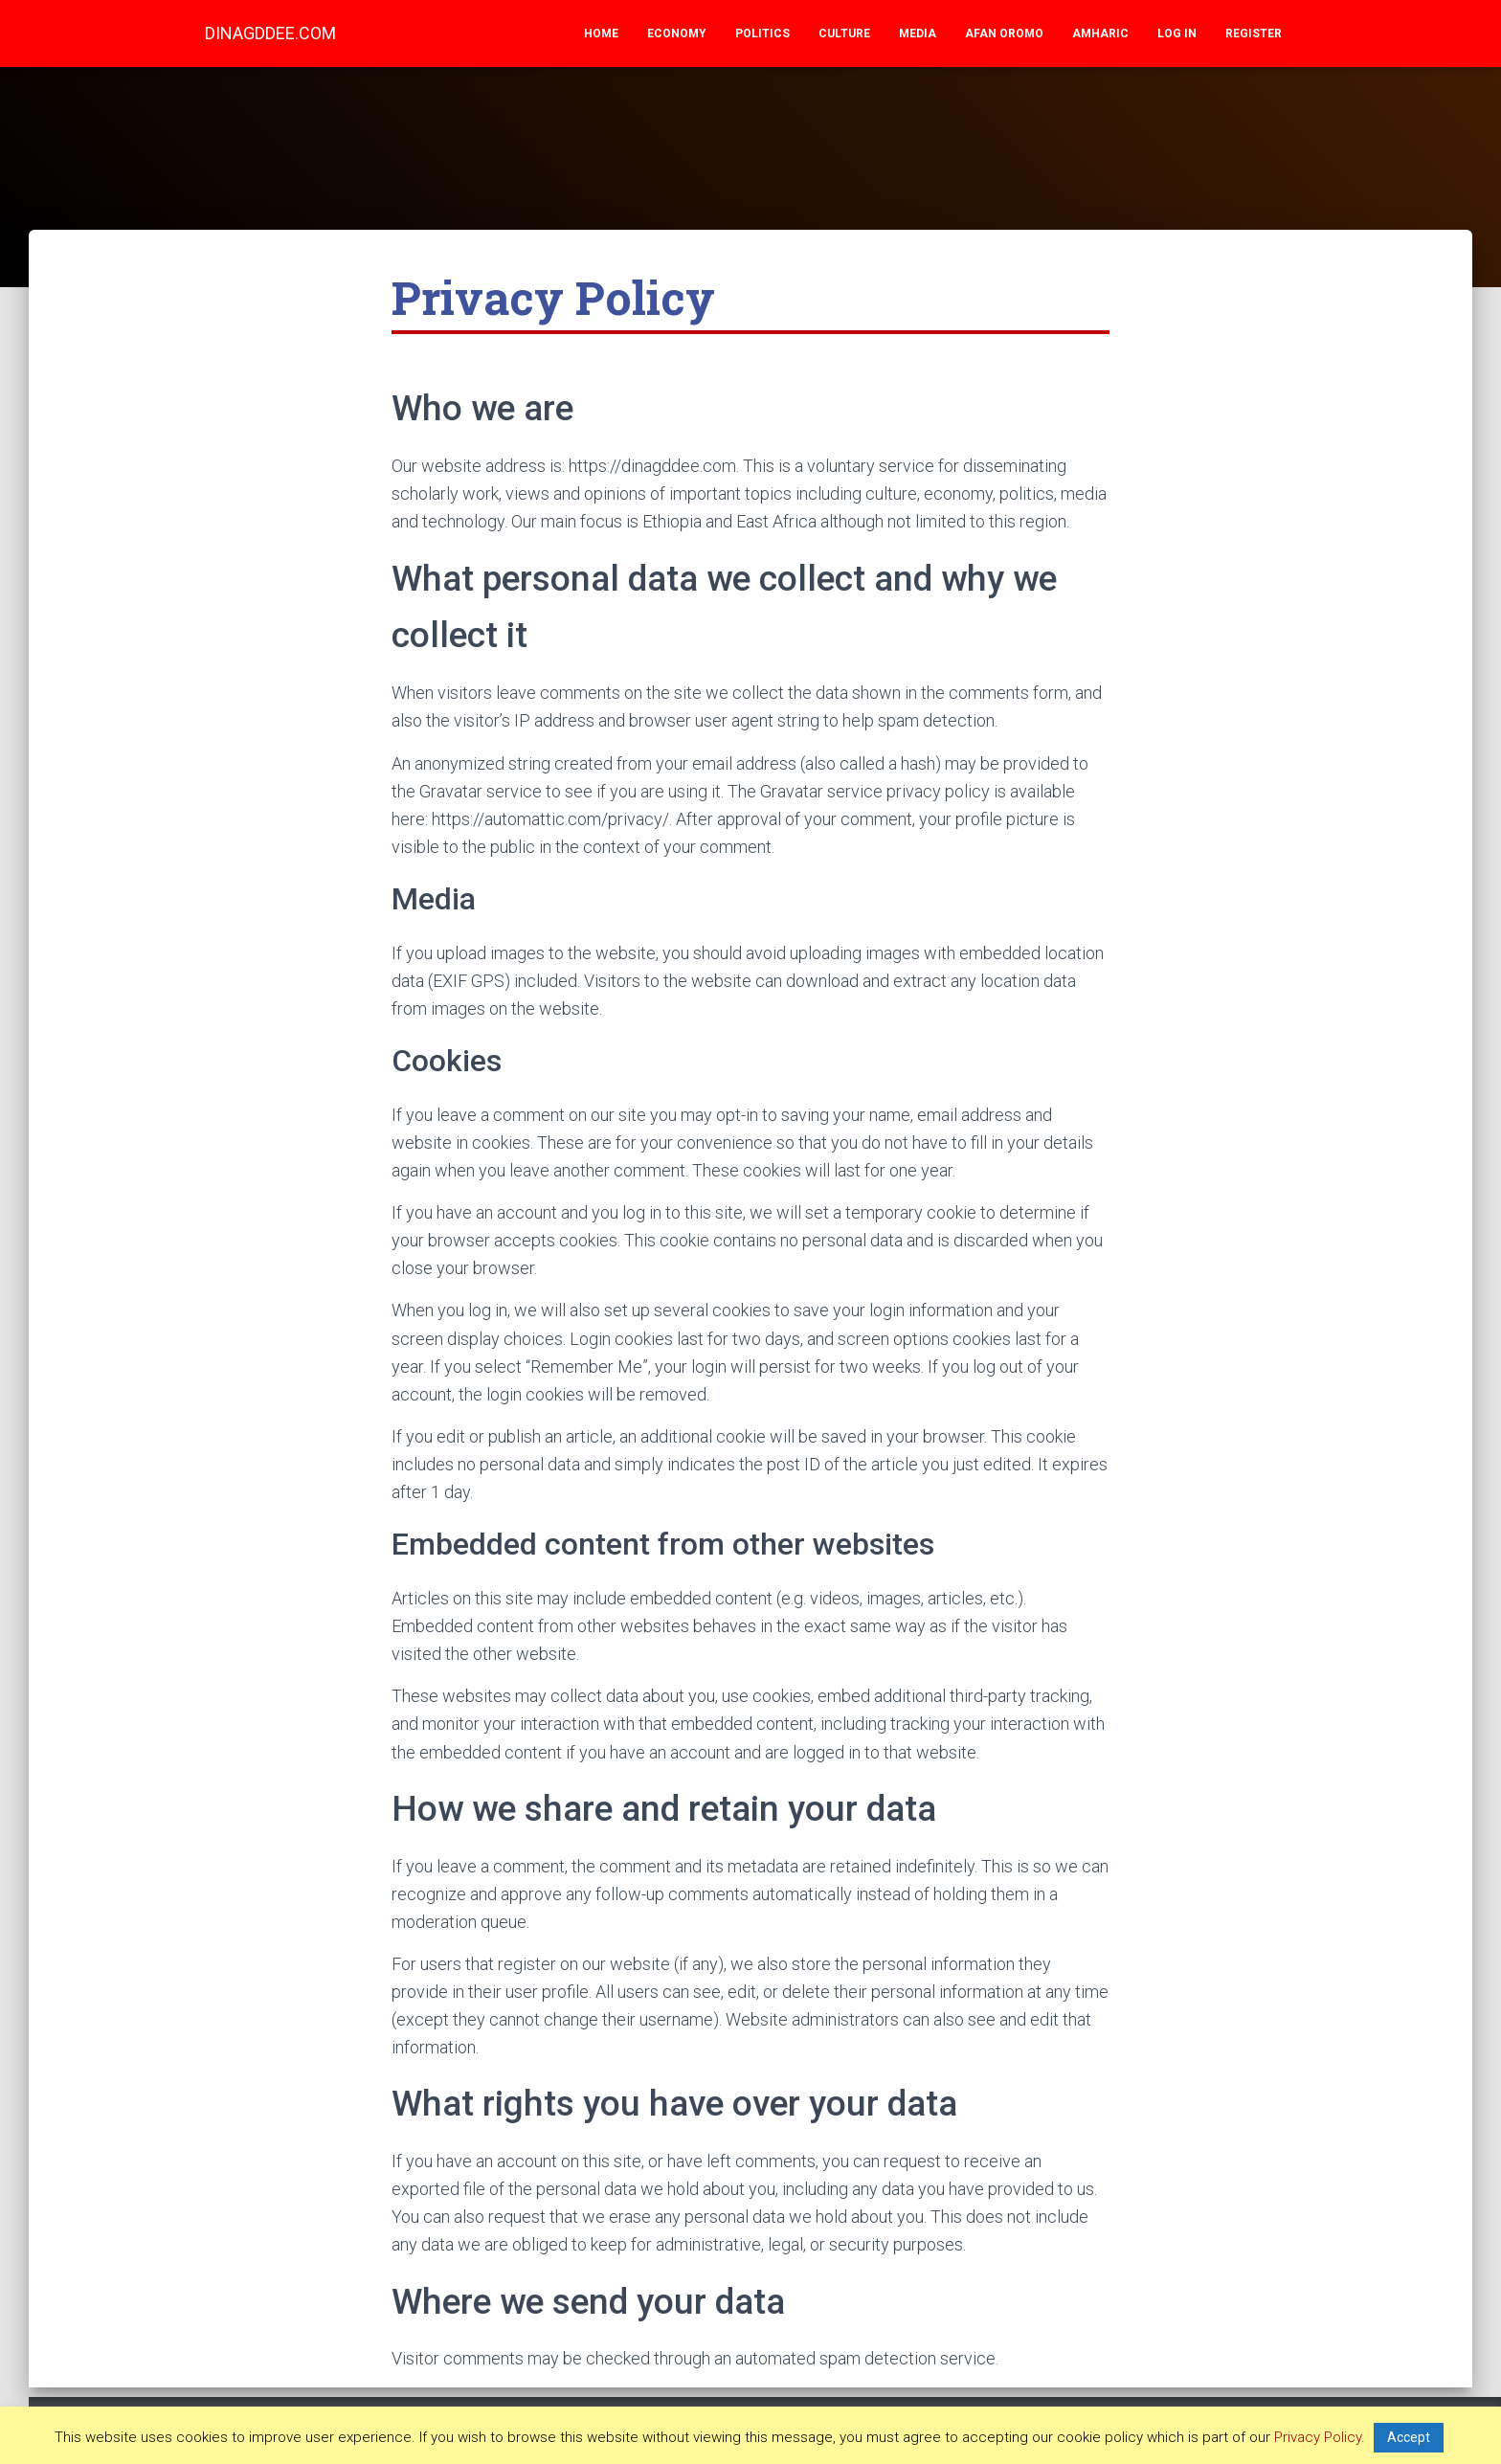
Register (1253, 33)
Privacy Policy (1317, 2437)
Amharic (1100, 33)
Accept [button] (1408, 2437)
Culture (844, 33)
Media (917, 33)
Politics (762, 33)
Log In (1177, 33)
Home (601, 33)
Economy (676, 33)
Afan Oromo (1004, 33)
